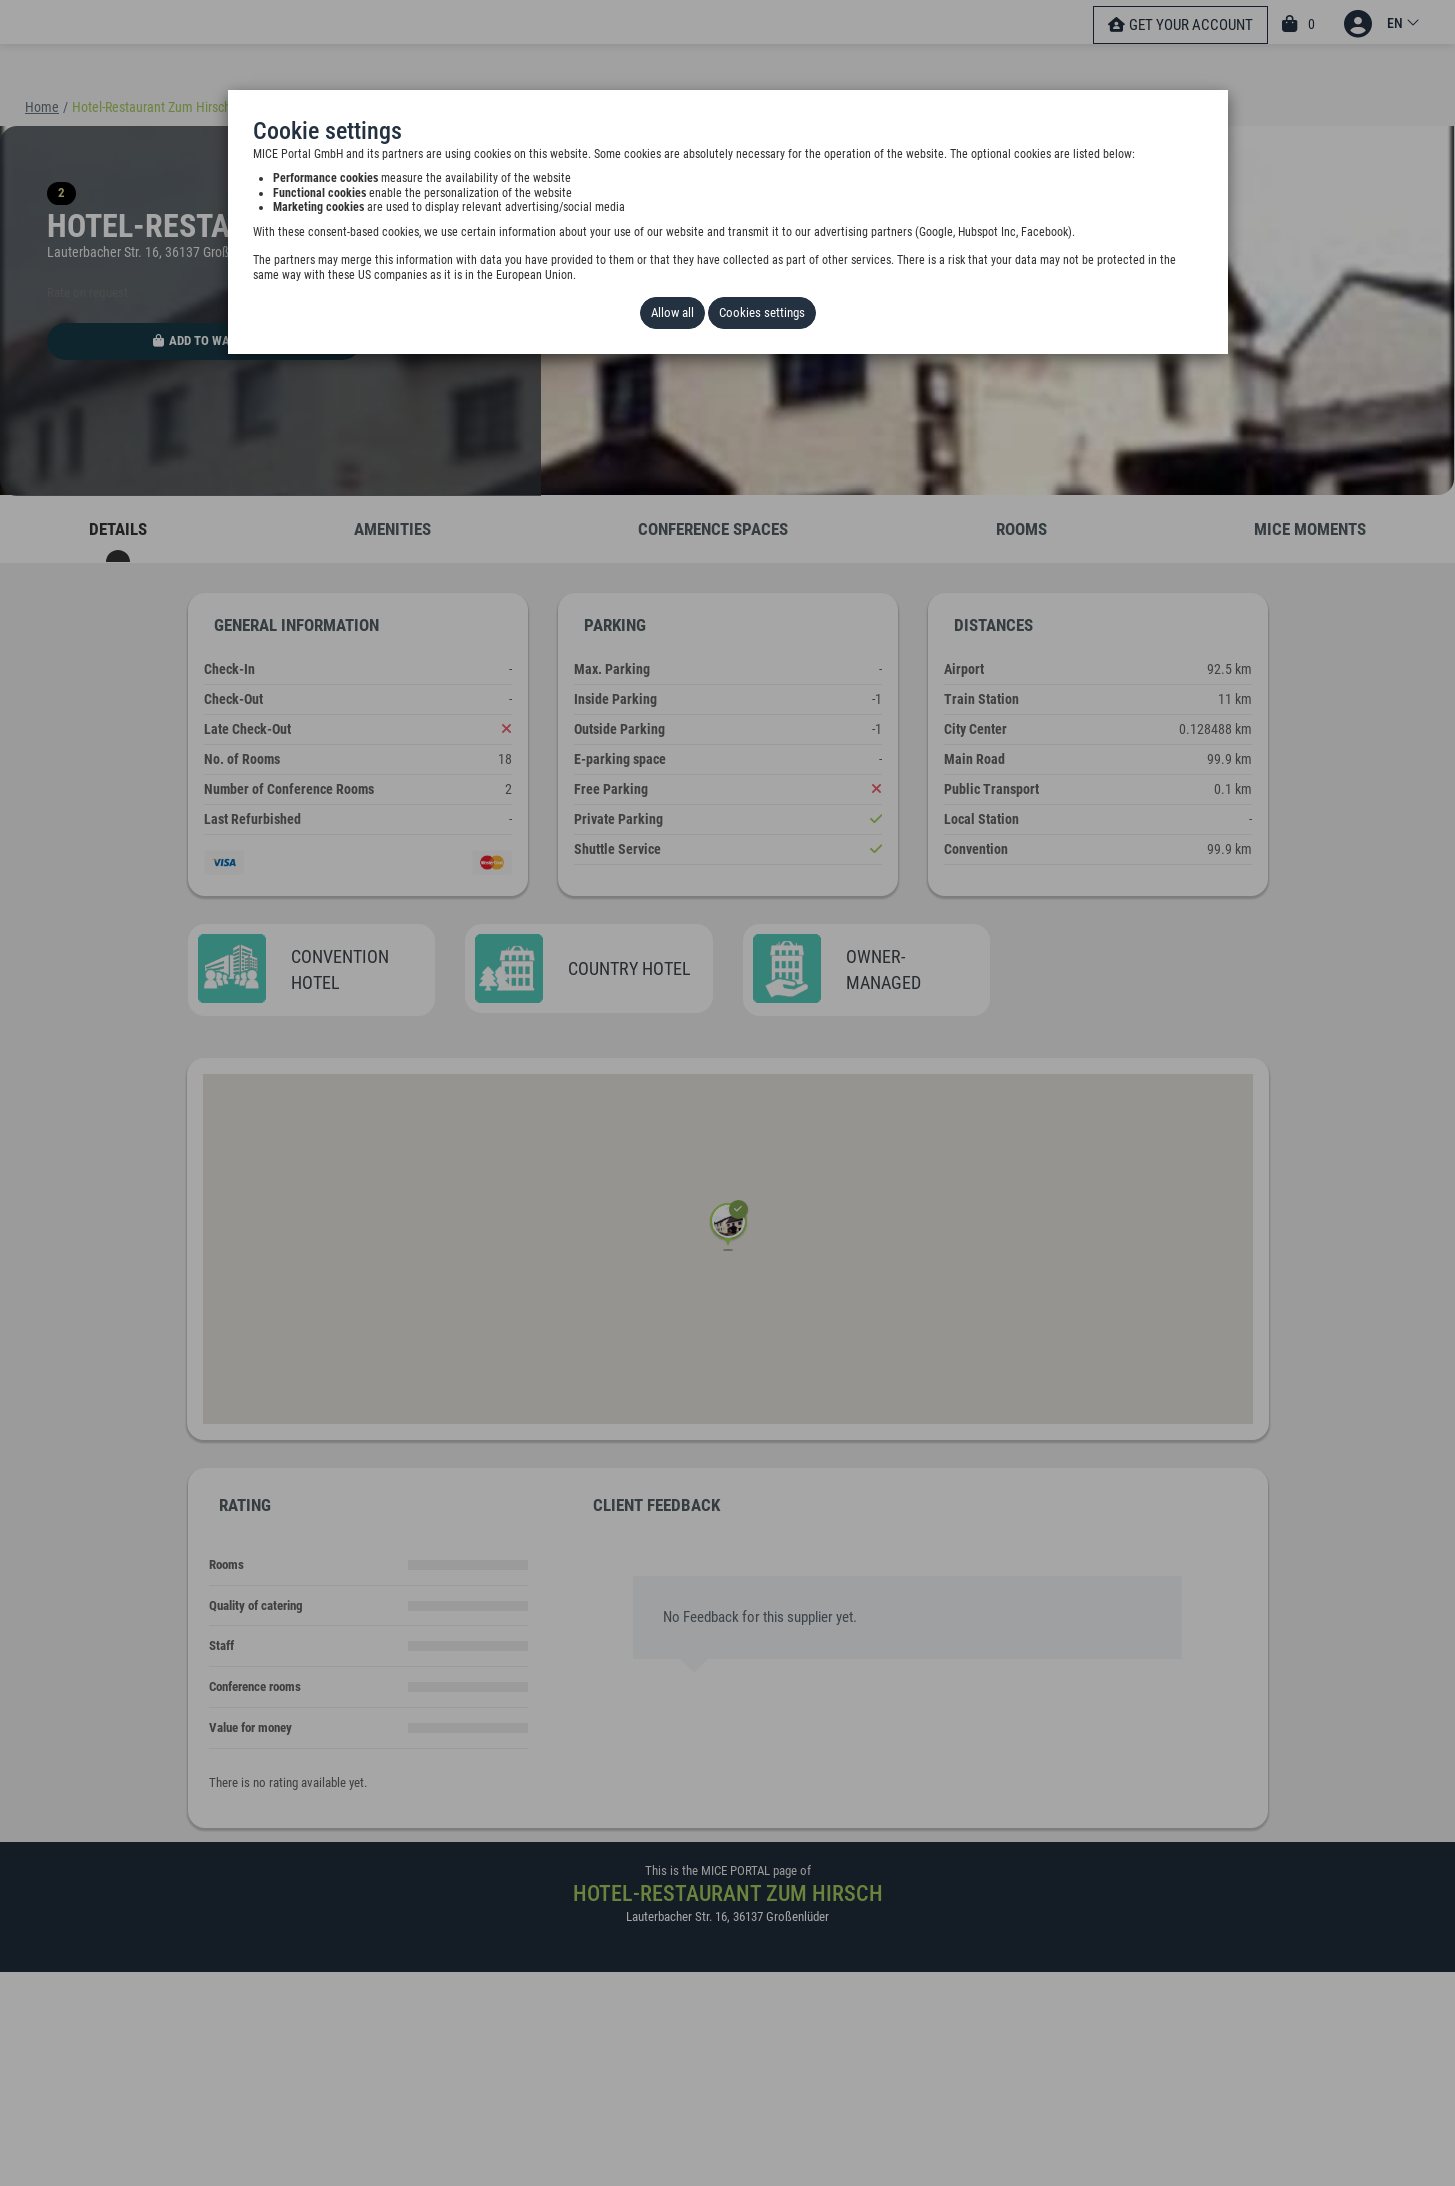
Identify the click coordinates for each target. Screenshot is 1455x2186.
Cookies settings (762, 312)
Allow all (672, 312)
